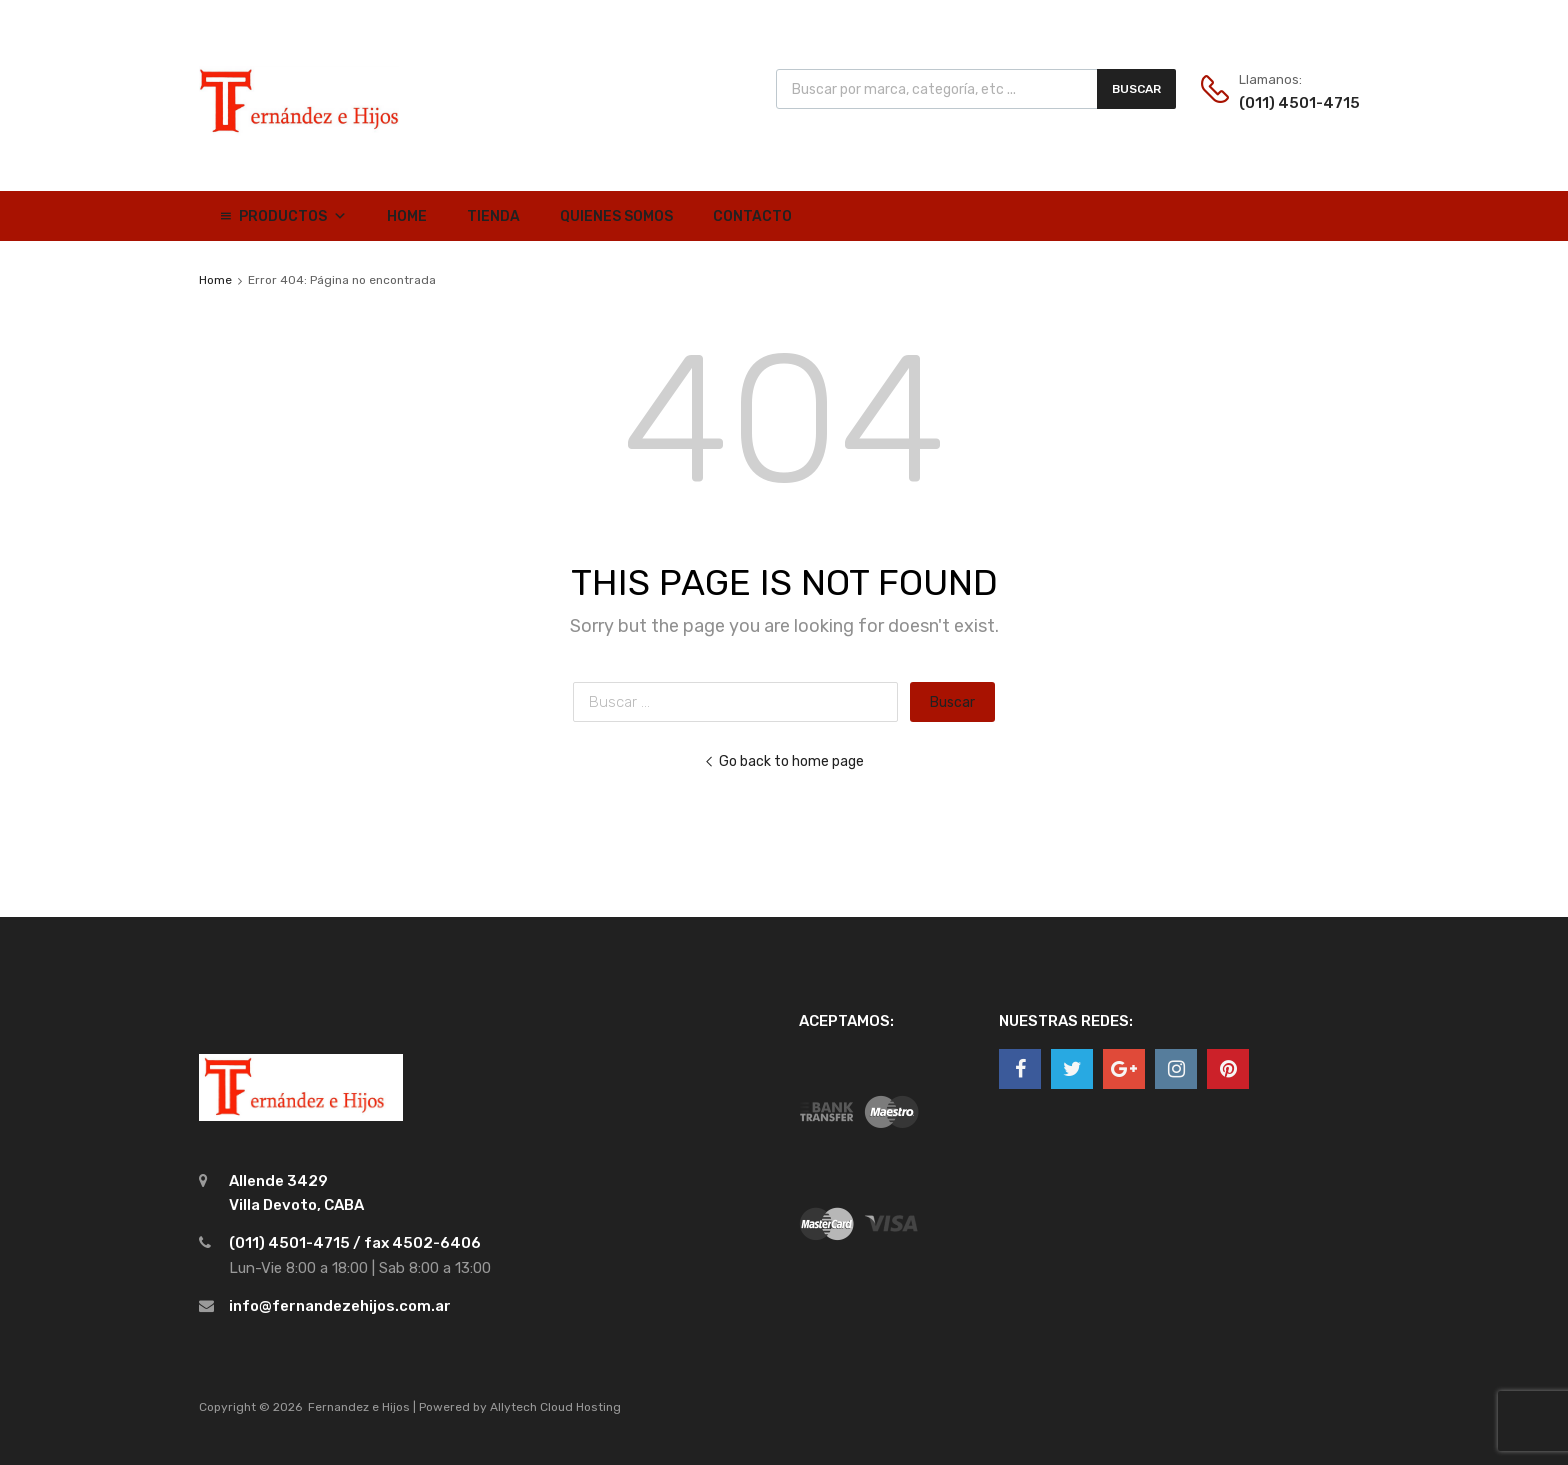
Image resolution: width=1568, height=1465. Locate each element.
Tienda (493, 216)
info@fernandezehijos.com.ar (340, 1306)
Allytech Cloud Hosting (555, 1407)
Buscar (1136, 89)
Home (407, 216)
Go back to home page (784, 761)
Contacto (752, 216)
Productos (293, 216)
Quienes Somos (616, 216)
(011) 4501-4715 (1288, 103)
